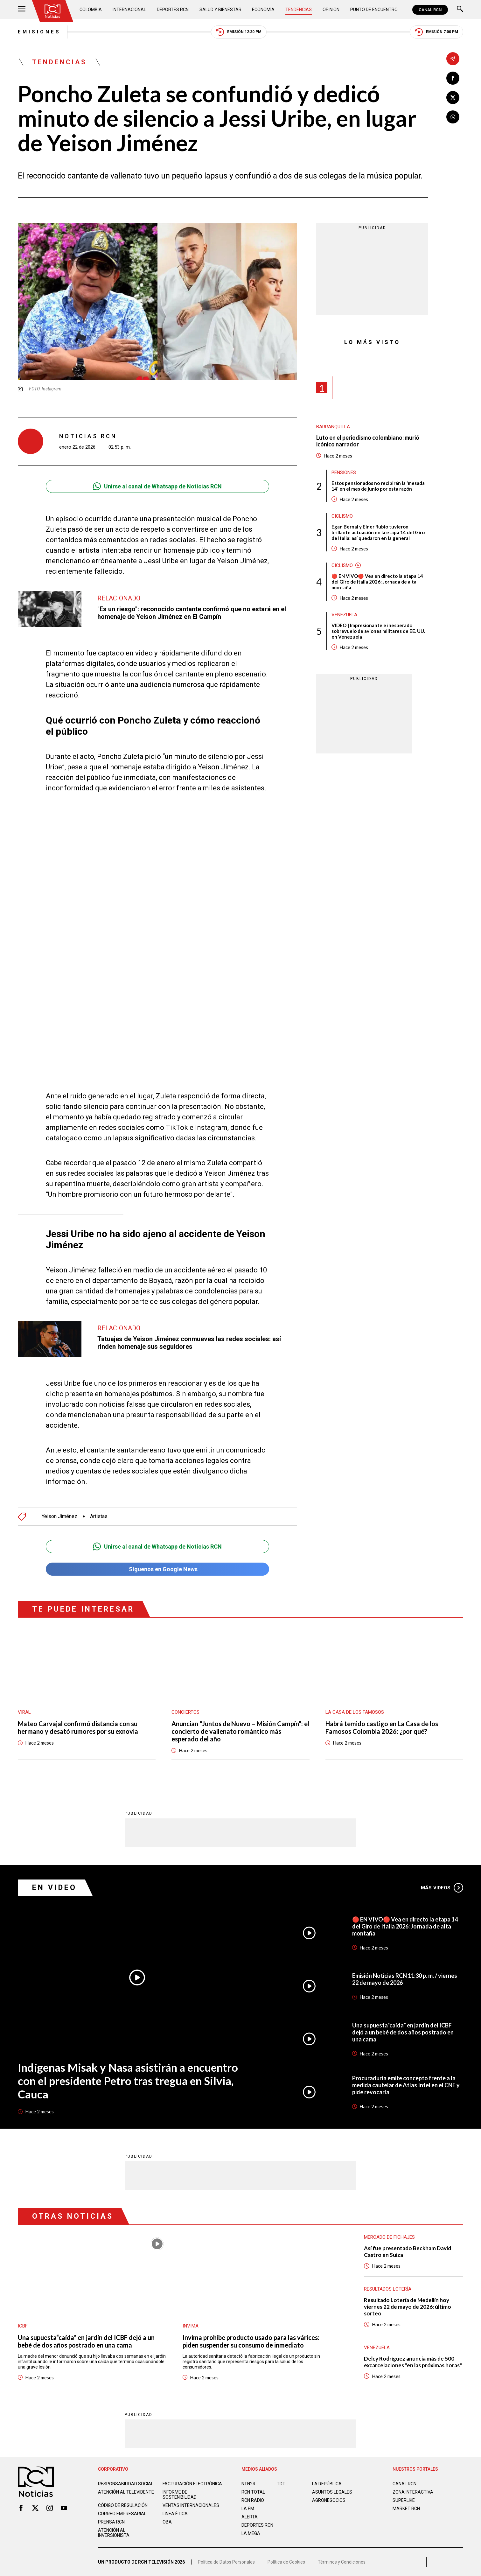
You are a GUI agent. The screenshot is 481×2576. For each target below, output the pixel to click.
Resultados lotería (387, 2289)
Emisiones (39, 32)
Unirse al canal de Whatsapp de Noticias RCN (157, 486)
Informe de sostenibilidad (180, 2494)
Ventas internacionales (191, 2505)
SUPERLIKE (404, 2500)
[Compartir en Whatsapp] (452, 116)
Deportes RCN (173, 9)
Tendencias (298, 9)
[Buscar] (460, 10)
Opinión (331, 9)
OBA (167, 2521)
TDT (281, 2483)
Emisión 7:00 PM (436, 32)
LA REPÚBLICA (327, 2483)
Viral (24, 1712)
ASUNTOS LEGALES (332, 2492)
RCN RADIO (252, 2500)
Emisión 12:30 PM (238, 32)
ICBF (23, 2326)
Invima (191, 2326)
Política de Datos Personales (226, 2562)
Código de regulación (123, 2505)
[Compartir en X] (452, 97)
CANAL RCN (430, 9)
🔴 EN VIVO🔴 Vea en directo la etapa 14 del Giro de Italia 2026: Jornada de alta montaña (377, 581)
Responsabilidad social (125, 2483)
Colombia (91, 9)
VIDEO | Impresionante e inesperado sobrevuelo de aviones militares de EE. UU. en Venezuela (378, 631)
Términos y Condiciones (342, 2562)
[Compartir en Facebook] (452, 78)
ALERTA (249, 2516)
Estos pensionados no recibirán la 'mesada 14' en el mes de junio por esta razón (378, 486)
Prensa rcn (111, 2521)
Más (442, 1888)
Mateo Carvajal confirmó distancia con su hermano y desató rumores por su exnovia (78, 1727)
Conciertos (185, 1712)
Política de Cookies (286, 2562)
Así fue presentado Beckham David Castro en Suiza (407, 2251)
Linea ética (175, 2513)
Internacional (129, 9)
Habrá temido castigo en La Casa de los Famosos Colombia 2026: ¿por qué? (381, 1727)
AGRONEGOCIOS (328, 2500)
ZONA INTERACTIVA (413, 2492)
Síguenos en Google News (157, 1569)
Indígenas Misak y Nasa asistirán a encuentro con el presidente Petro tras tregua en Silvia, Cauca (128, 2081)
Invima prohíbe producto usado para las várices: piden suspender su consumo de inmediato (251, 2341)
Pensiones (343, 472)
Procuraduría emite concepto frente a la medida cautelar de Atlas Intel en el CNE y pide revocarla (406, 2085)
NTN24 (248, 2483)
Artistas (99, 1516)
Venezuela (344, 615)
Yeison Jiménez (59, 1516)
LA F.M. (248, 2508)
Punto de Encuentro (374, 9)
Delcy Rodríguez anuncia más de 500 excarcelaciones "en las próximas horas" (413, 2362)
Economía (263, 9)
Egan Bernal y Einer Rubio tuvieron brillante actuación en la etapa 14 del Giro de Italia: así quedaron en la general (378, 532)
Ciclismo (342, 516)
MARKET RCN (406, 2508)
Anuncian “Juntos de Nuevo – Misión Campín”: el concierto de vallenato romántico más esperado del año (240, 1731)
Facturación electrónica (192, 2483)
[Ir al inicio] (52, 11)
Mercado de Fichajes (389, 2237)
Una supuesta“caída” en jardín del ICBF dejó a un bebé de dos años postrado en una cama (403, 2032)
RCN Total (253, 2492)
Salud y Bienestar (220, 9)
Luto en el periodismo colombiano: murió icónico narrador (367, 441)
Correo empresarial (122, 2513)
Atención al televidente (126, 2492)
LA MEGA (250, 2533)
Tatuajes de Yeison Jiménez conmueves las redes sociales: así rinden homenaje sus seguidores (189, 1342)
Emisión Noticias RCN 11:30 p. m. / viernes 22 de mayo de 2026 (404, 1979)
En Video (54, 1887)
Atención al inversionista (113, 2533)
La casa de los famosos (354, 1712)
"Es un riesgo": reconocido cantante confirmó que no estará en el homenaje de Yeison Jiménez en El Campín (191, 612)
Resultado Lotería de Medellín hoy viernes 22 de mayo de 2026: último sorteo (407, 2307)
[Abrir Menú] (21, 9)
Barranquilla (333, 427)
